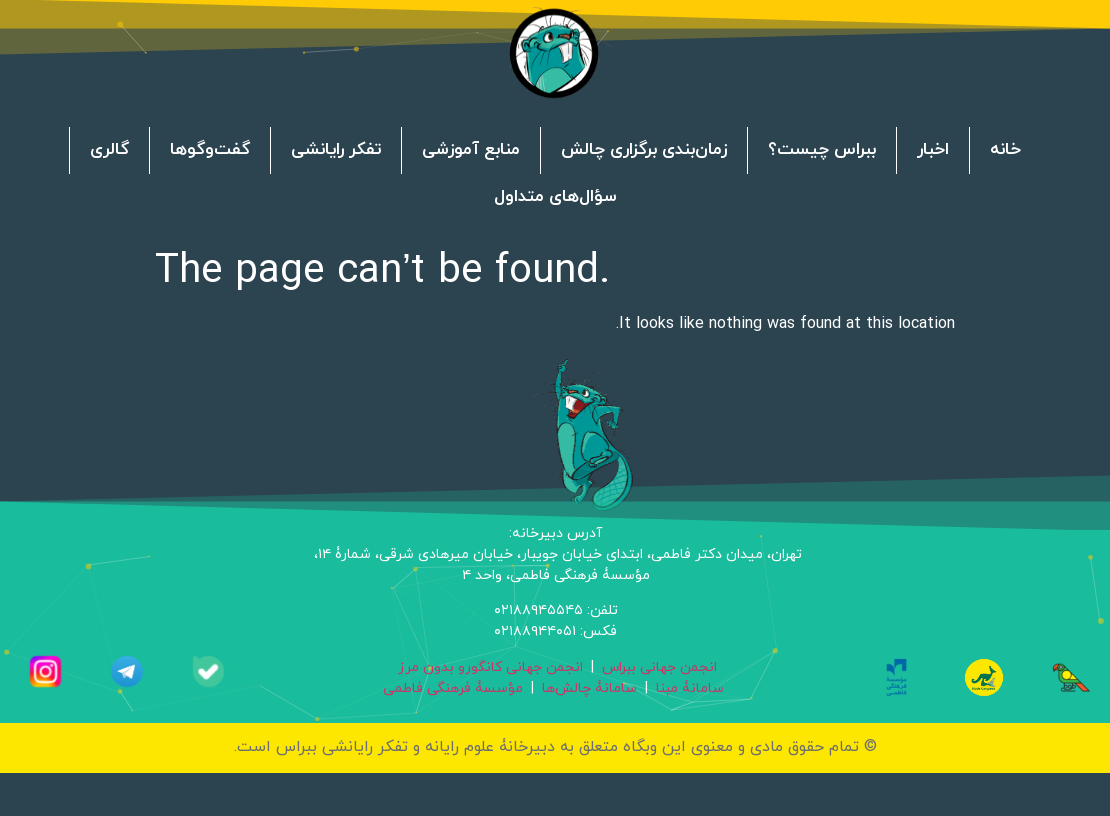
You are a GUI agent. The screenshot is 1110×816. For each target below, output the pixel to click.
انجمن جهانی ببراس (659, 667)
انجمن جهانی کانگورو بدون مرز (490, 667)
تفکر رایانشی (336, 151)
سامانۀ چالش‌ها (589, 688)
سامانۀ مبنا (690, 688)
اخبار (933, 151)
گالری (109, 151)
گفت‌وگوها (210, 151)
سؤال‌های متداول (555, 198)
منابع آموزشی (471, 151)
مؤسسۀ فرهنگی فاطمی (453, 688)
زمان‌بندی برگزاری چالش (644, 151)
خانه (1005, 151)
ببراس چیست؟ (822, 151)
